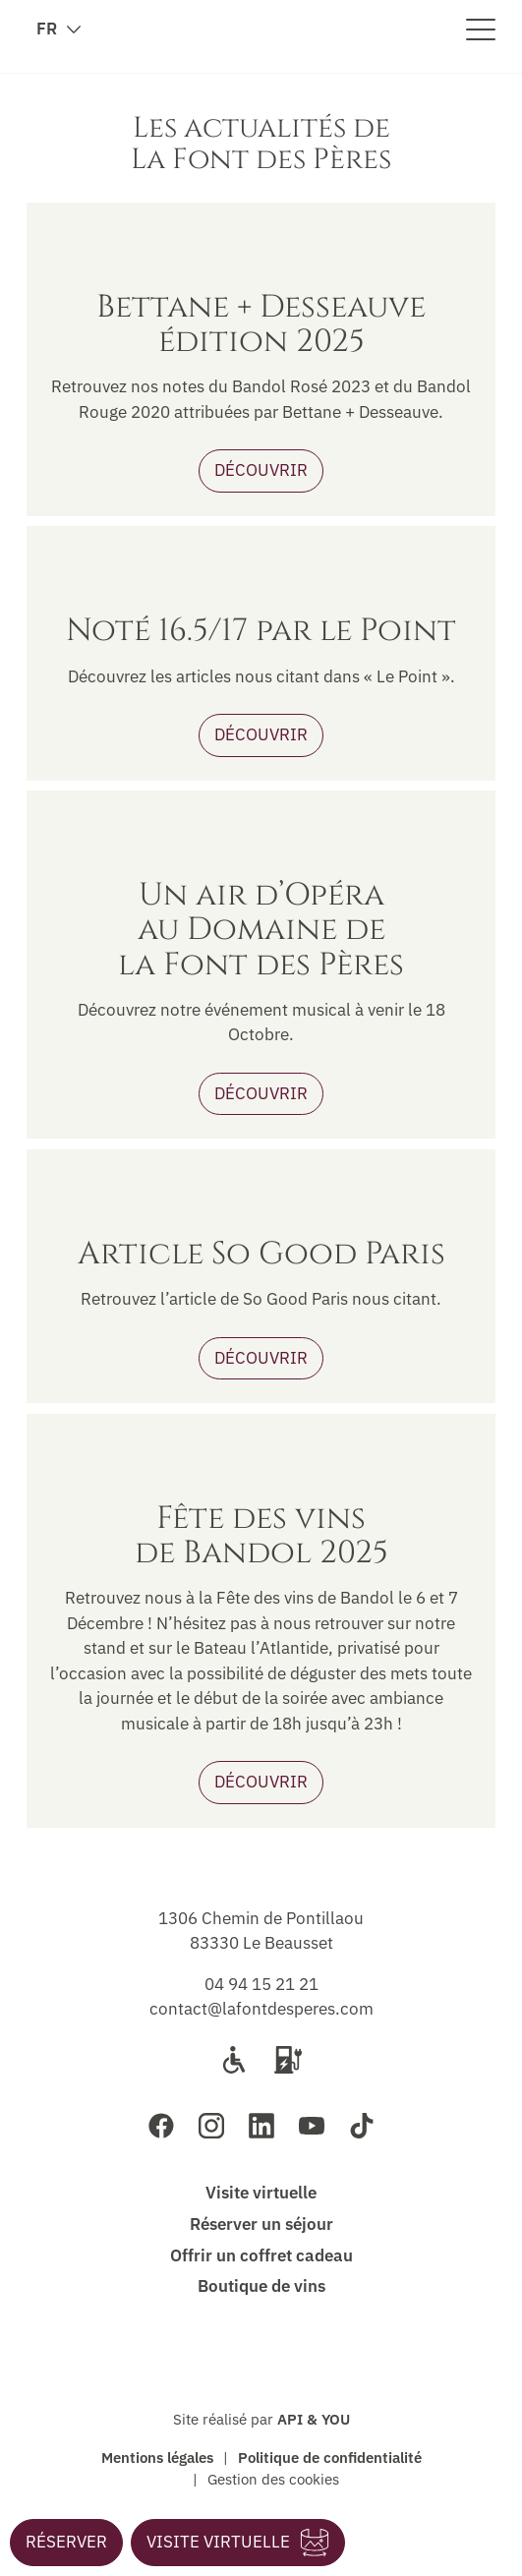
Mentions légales (157, 2457)
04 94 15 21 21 (261, 1984)
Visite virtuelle (261, 2192)
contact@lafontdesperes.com (261, 2009)
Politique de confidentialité (330, 2457)
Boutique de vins (261, 2286)
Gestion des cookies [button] (273, 2478)
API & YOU (313, 2419)
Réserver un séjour (261, 2224)
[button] (66, 2542)
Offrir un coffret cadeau (261, 2255)
